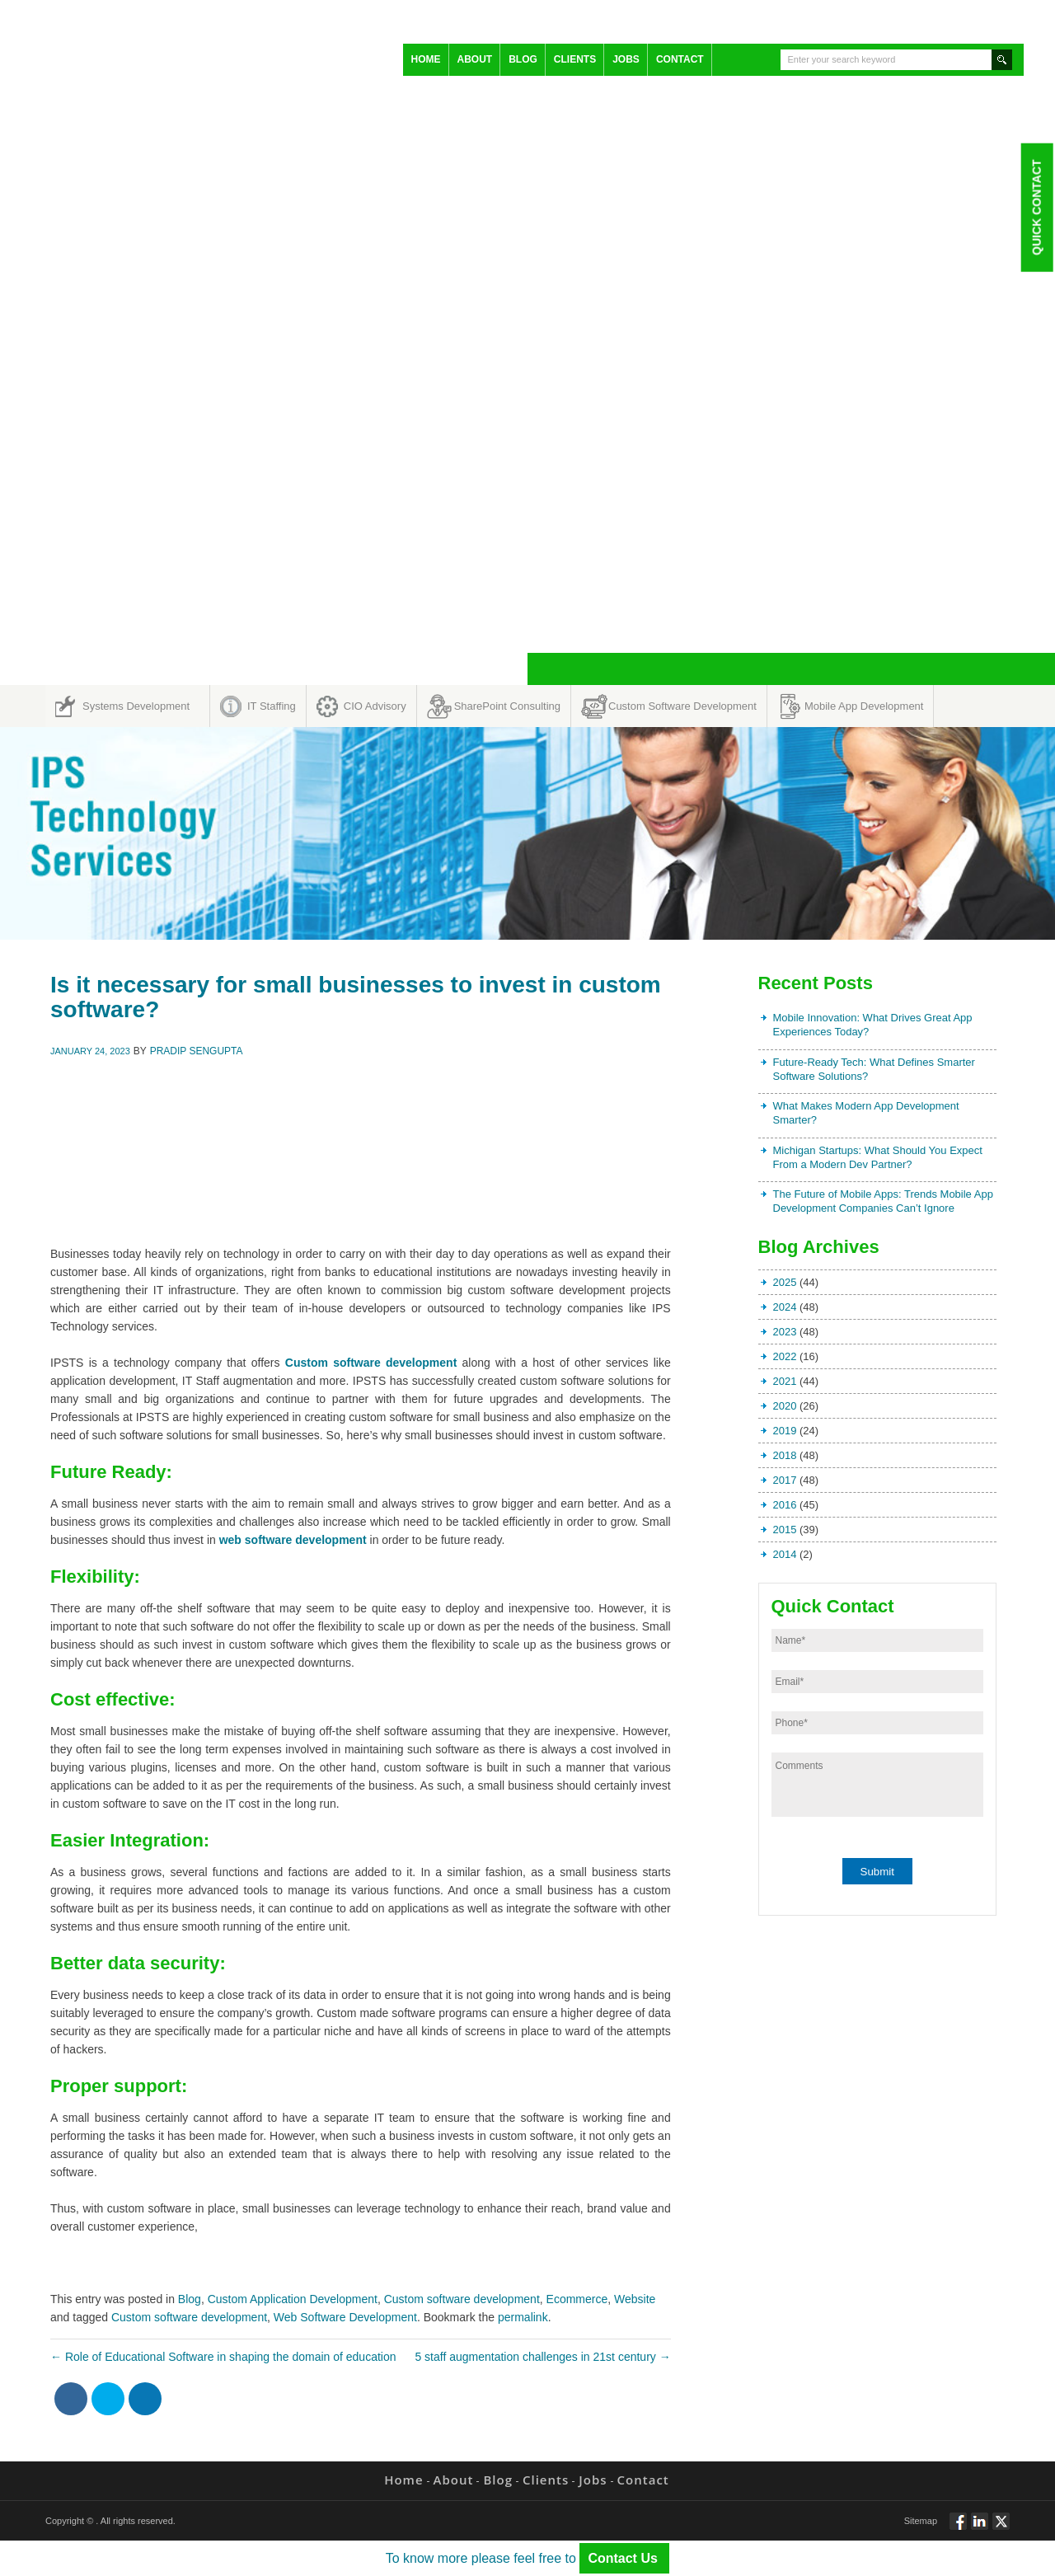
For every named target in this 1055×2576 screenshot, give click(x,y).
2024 (785, 1307)
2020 (785, 1406)
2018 (785, 1455)
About (475, 59)
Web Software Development (345, 2317)
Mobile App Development (864, 706)
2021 (785, 1381)
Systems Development (136, 706)
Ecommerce (577, 2299)
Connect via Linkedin (979, 2528)
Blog (523, 59)
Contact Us (624, 2558)
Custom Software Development (682, 706)
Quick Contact (1036, 207)
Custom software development (462, 2299)
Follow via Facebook (958, 2528)
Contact (680, 59)
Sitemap (920, 2521)
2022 (785, 1356)
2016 (785, 1505)
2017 (785, 1480)
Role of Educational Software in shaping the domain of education (223, 2356)
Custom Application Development (292, 2299)
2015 (785, 1529)
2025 (785, 1282)
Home (426, 59)
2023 (785, 1332)
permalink (523, 2317)
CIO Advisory (375, 706)
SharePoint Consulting (507, 706)
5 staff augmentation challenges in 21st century (542, 2356)
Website (634, 2299)
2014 (785, 1554)
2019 (785, 1430)
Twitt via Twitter (1001, 2528)
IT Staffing (271, 706)
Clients (575, 59)
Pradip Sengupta (196, 1051)
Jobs (626, 59)
